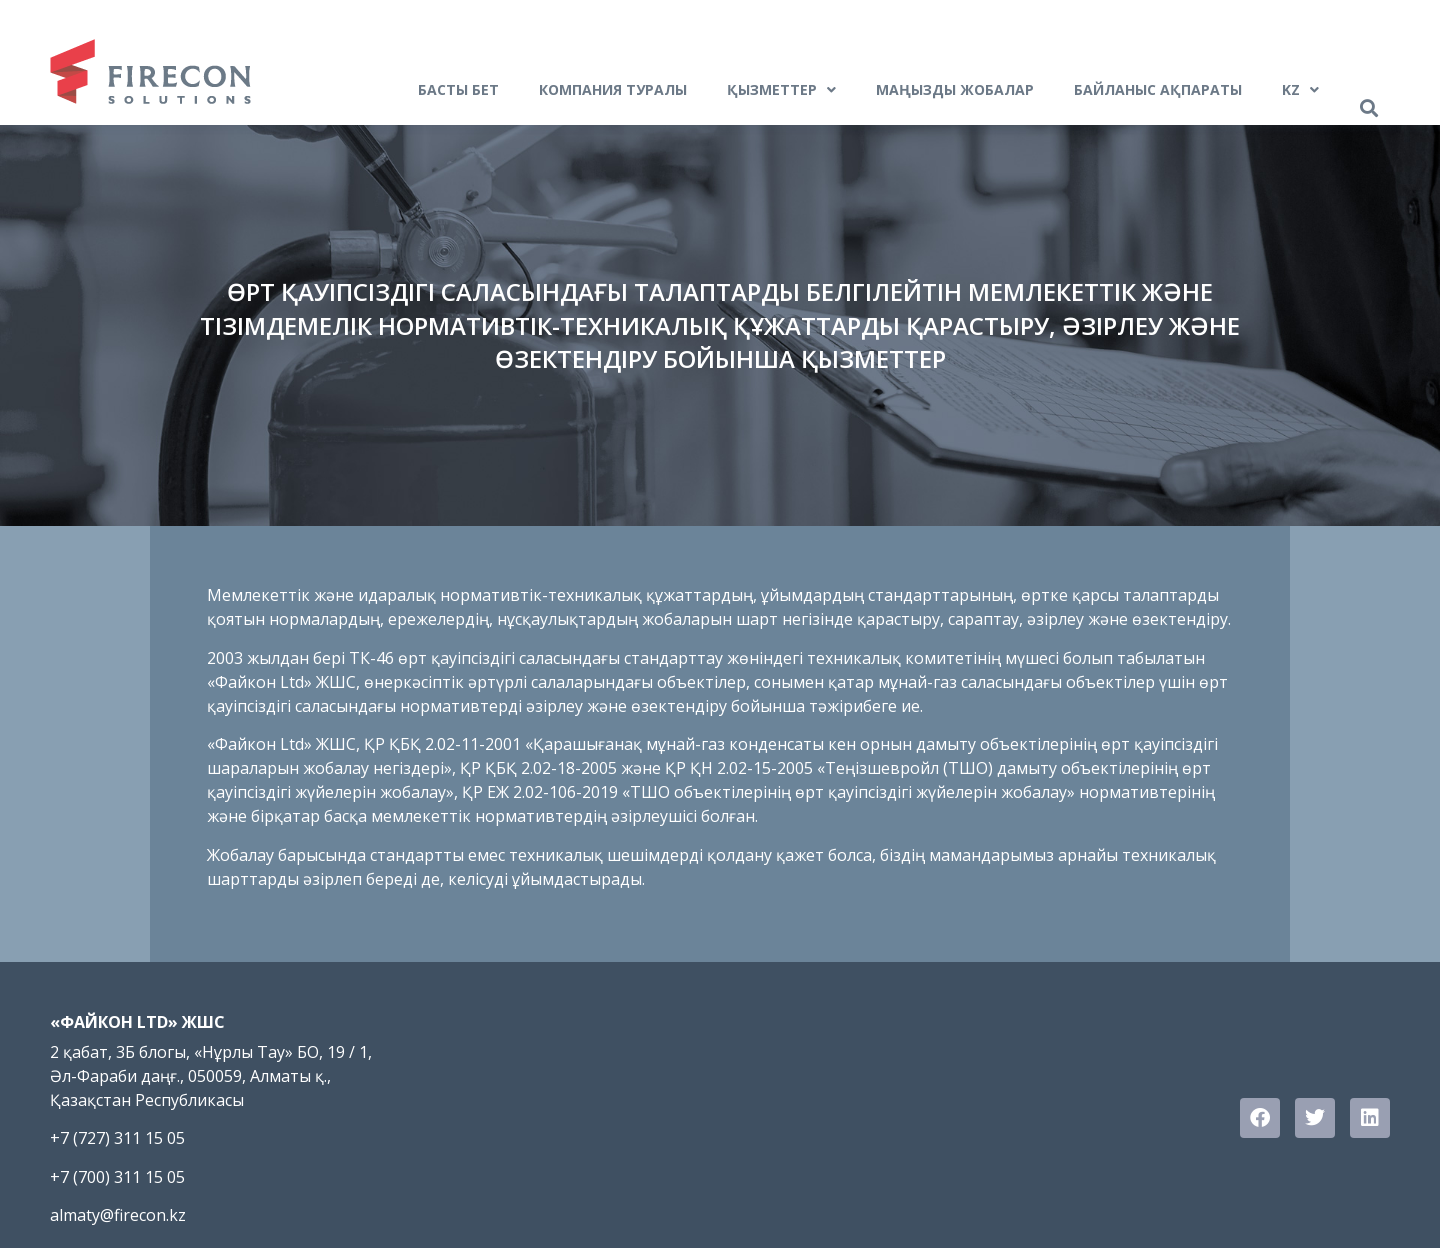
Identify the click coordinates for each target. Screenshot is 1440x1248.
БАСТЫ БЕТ (458, 89)
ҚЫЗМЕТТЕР (781, 90)
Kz (1300, 90)
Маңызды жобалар (955, 89)
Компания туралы (613, 89)
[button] (1368, 108)
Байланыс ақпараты (1158, 89)
